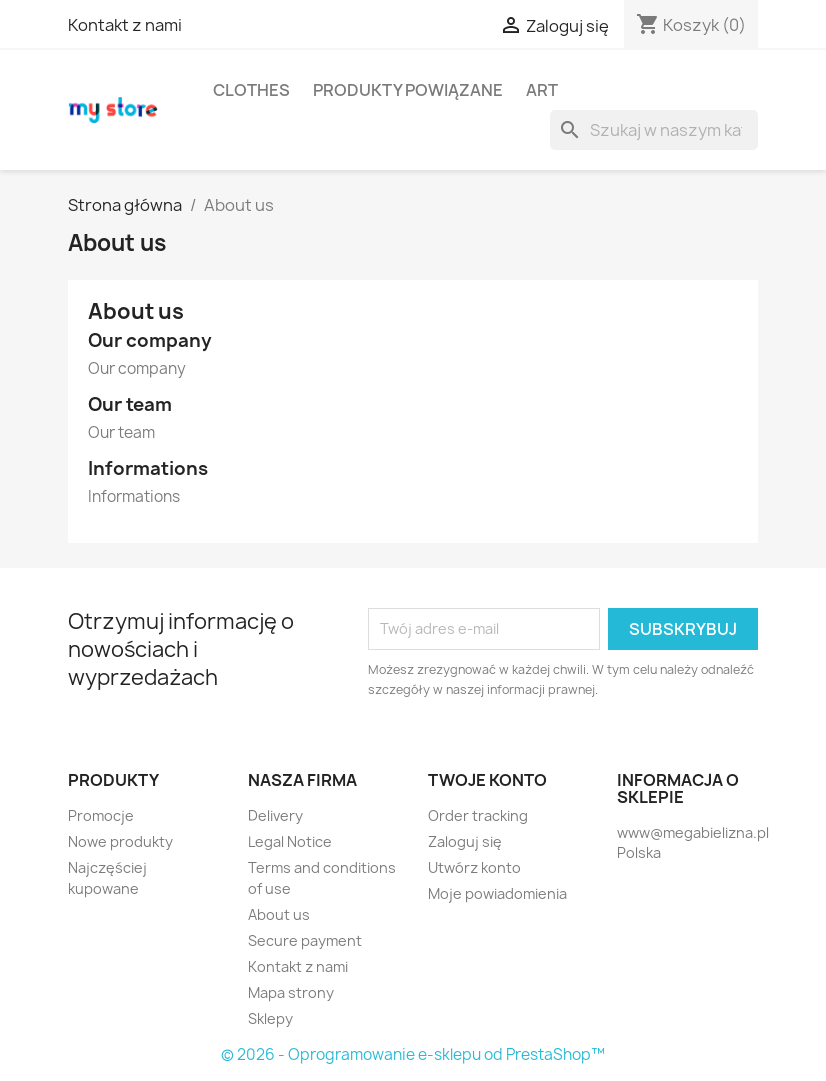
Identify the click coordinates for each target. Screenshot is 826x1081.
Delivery (275, 815)
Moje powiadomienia (497, 893)
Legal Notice (290, 841)
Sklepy (270, 1018)
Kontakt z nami (125, 25)
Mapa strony (291, 992)
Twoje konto (487, 780)
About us (279, 914)
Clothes (251, 90)
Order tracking (478, 815)
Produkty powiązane (408, 90)
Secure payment (305, 940)
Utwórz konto (474, 867)
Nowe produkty (120, 841)
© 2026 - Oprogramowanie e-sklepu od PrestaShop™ (413, 1054)
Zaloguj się (465, 841)
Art (542, 90)
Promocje (101, 815)
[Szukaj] (654, 130)
